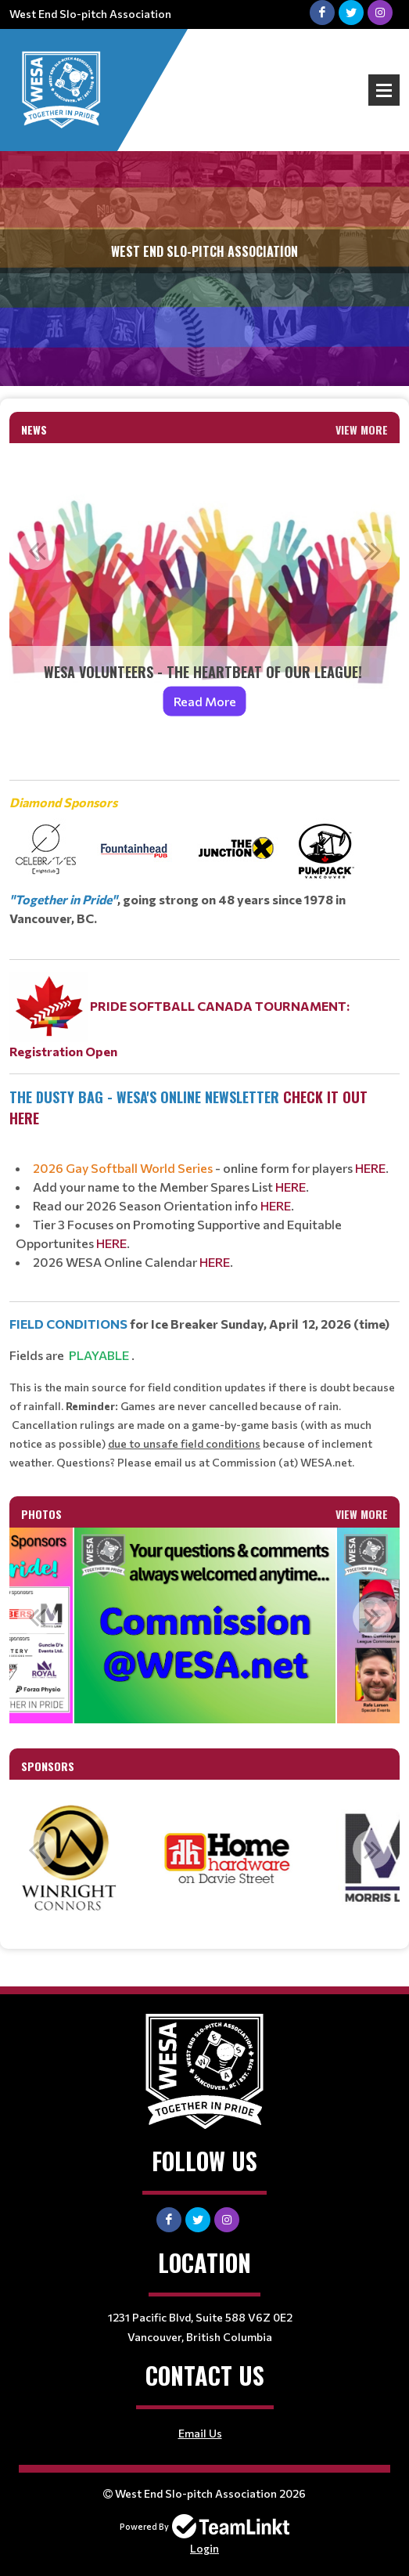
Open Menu (384, 90)
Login (204, 2548)
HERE (370, 1167)
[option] (204, 589)
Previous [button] (36, 550)
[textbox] (204, 1110)
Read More (205, 701)
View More (361, 429)
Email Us (200, 2433)
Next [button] (372, 550)
